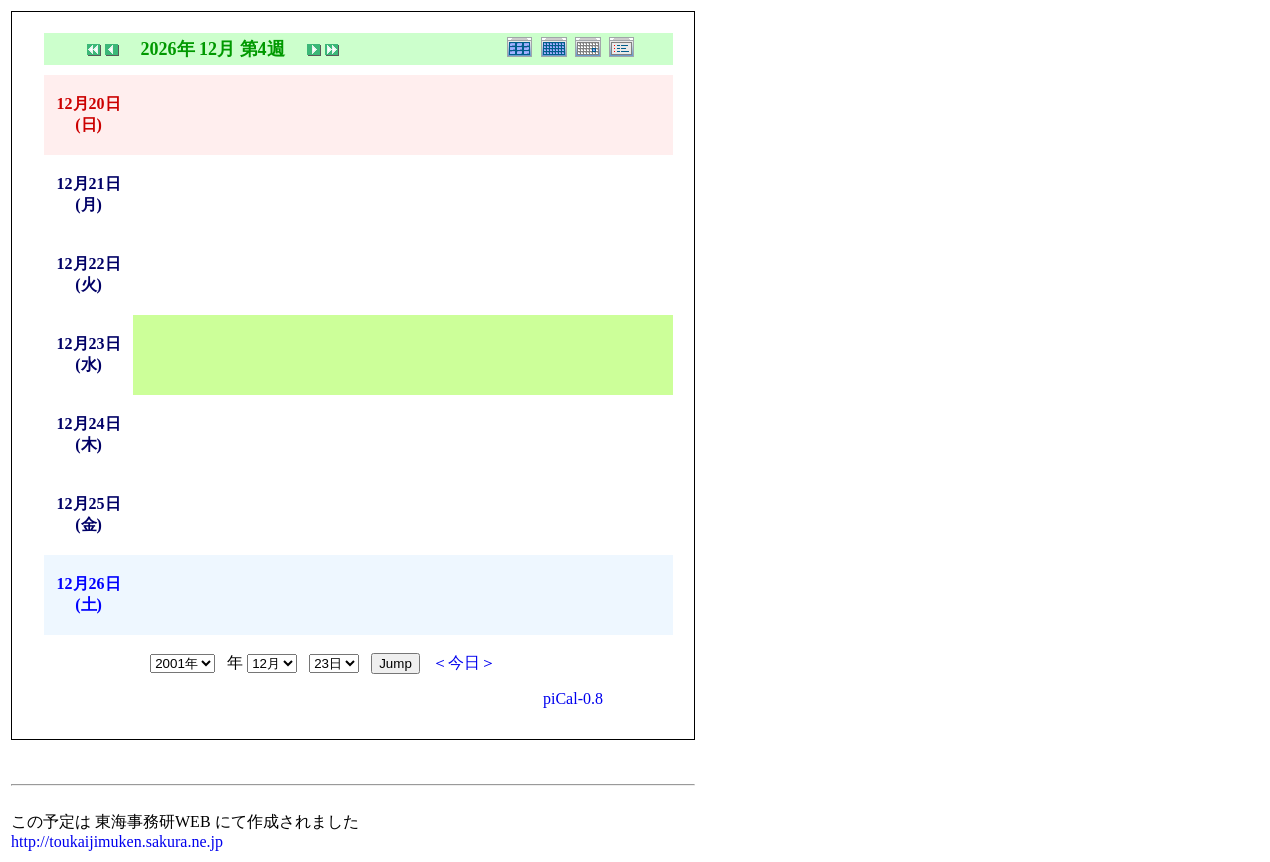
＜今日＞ (464, 662)
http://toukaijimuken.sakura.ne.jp (117, 841)
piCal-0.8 (573, 698)
